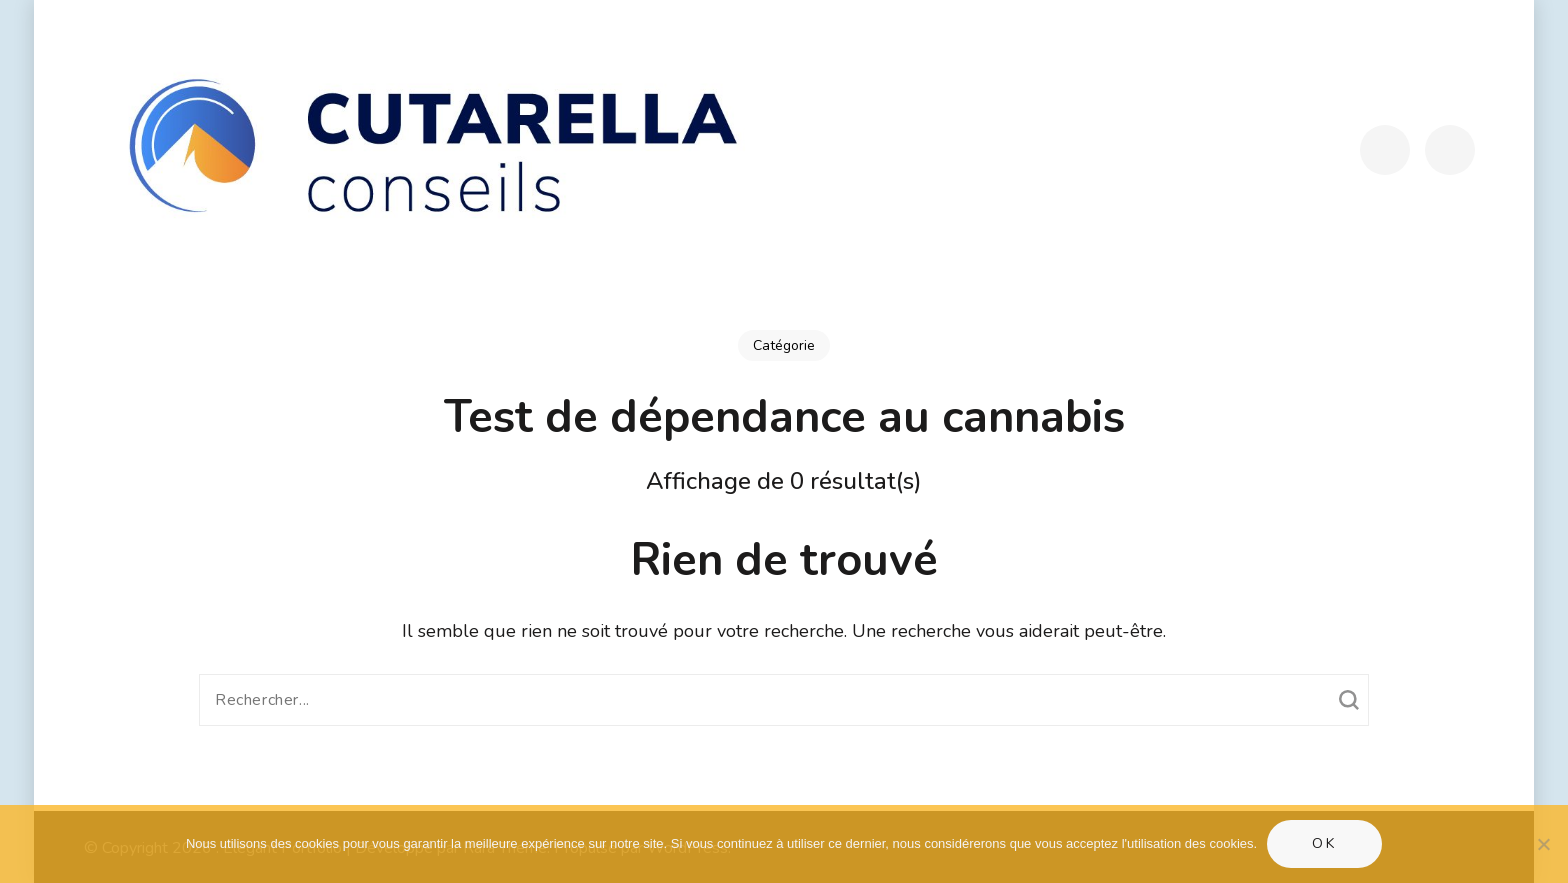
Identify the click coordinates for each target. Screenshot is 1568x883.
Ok (1324, 843)
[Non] (1543, 844)
